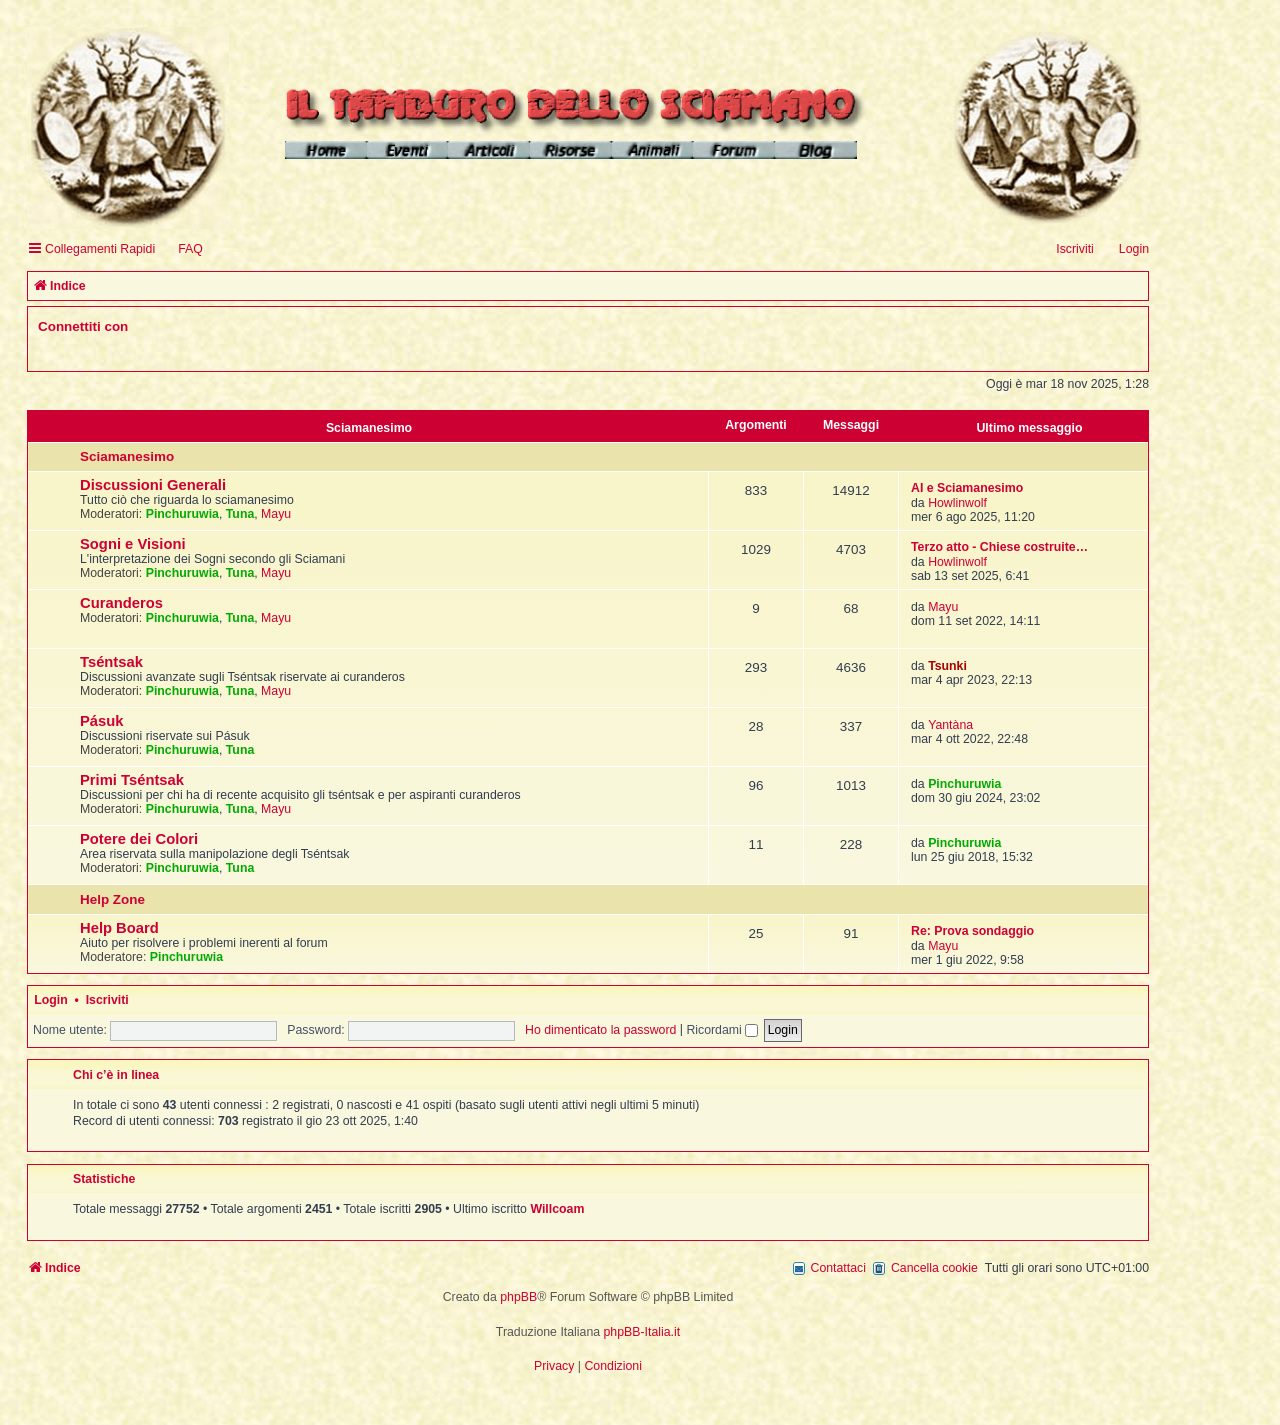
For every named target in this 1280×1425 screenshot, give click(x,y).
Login (51, 1000)
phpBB (518, 1297)
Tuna (240, 514)
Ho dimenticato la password (600, 1030)
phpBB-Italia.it (642, 1332)
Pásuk (102, 721)
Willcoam (557, 1209)
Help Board (119, 928)
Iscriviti (107, 1000)
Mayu (276, 514)
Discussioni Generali (153, 485)
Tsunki (947, 666)
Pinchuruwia (182, 514)
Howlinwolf (957, 503)
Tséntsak (111, 662)
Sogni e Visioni (133, 544)
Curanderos (121, 603)
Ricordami (722, 1030)
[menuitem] (181, 249)
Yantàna (950, 725)
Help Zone (112, 899)
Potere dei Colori (139, 839)
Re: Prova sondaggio (972, 931)
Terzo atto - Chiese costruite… (999, 547)
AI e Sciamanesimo (967, 488)
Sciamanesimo (369, 428)
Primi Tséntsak (132, 780)
